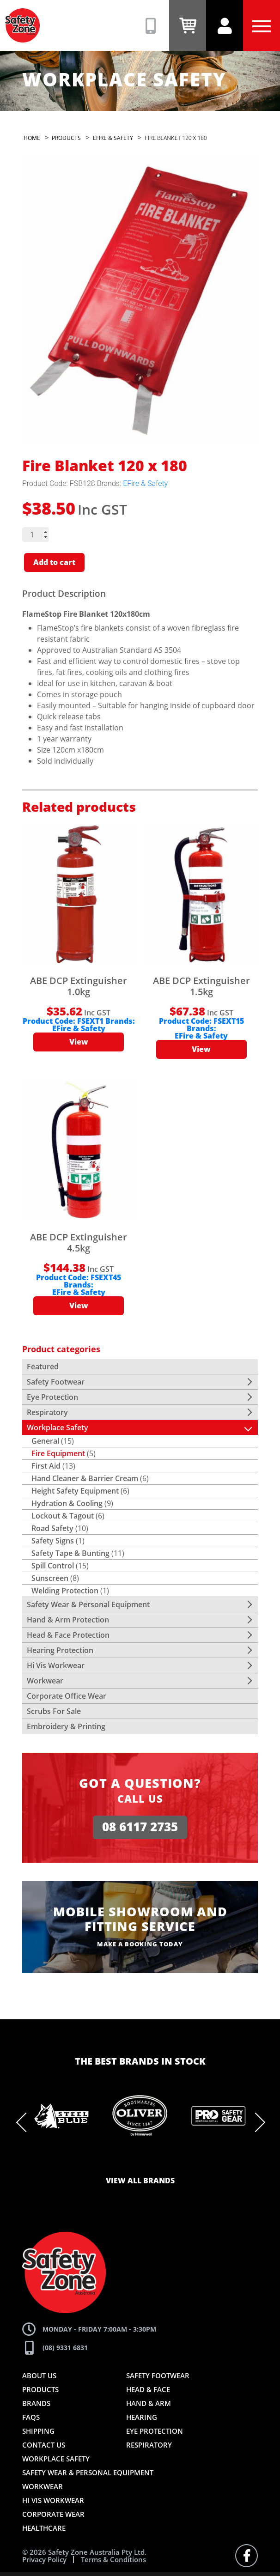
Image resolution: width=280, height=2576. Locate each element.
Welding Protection (64, 1591)
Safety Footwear (56, 1382)
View (78, 1042)
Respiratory (47, 1412)
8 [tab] (167, 2160)
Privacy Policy (44, 2559)
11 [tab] (209, 2160)
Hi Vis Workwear (56, 1665)
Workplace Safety (57, 1427)
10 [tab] (195, 2160)
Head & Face (148, 2389)
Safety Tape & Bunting (70, 1553)
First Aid (46, 1466)
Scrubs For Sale (54, 1711)
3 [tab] (98, 2160)
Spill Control (52, 1566)
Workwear (45, 1681)
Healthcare (44, 2528)
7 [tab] (153, 2160)
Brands (36, 2403)
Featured (43, 1366)
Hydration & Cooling (67, 1503)
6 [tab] (140, 2160)
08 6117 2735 (140, 1827)
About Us (39, 2375)
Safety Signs (52, 1541)
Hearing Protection (60, 1650)
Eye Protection (52, 1397)
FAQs (31, 2417)
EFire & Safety (145, 483)
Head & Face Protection (68, 1635)
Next (255, 2122)
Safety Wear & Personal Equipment (88, 1604)
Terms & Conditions (113, 2559)
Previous (26, 2122)
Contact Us (43, 2444)
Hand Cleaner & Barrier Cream (84, 1478)
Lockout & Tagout (62, 1516)
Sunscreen (49, 1578)
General (45, 1441)
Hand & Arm (148, 2403)
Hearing (141, 2417)
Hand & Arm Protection (68, 1620)
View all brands (140, 2181)
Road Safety (52, 1528)
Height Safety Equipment (75, 1491)
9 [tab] (181, 2160)
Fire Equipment (58, 1453)
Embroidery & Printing (66, 1726)
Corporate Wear (53, 2514)
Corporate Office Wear (66, 1696)
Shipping (38, 2431)
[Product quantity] (35, 534)
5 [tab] (126, 2160)
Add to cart (54, 563)
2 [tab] (84, 2160)
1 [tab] (70, 2160)
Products (40, 2389)
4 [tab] (112, 2160)
